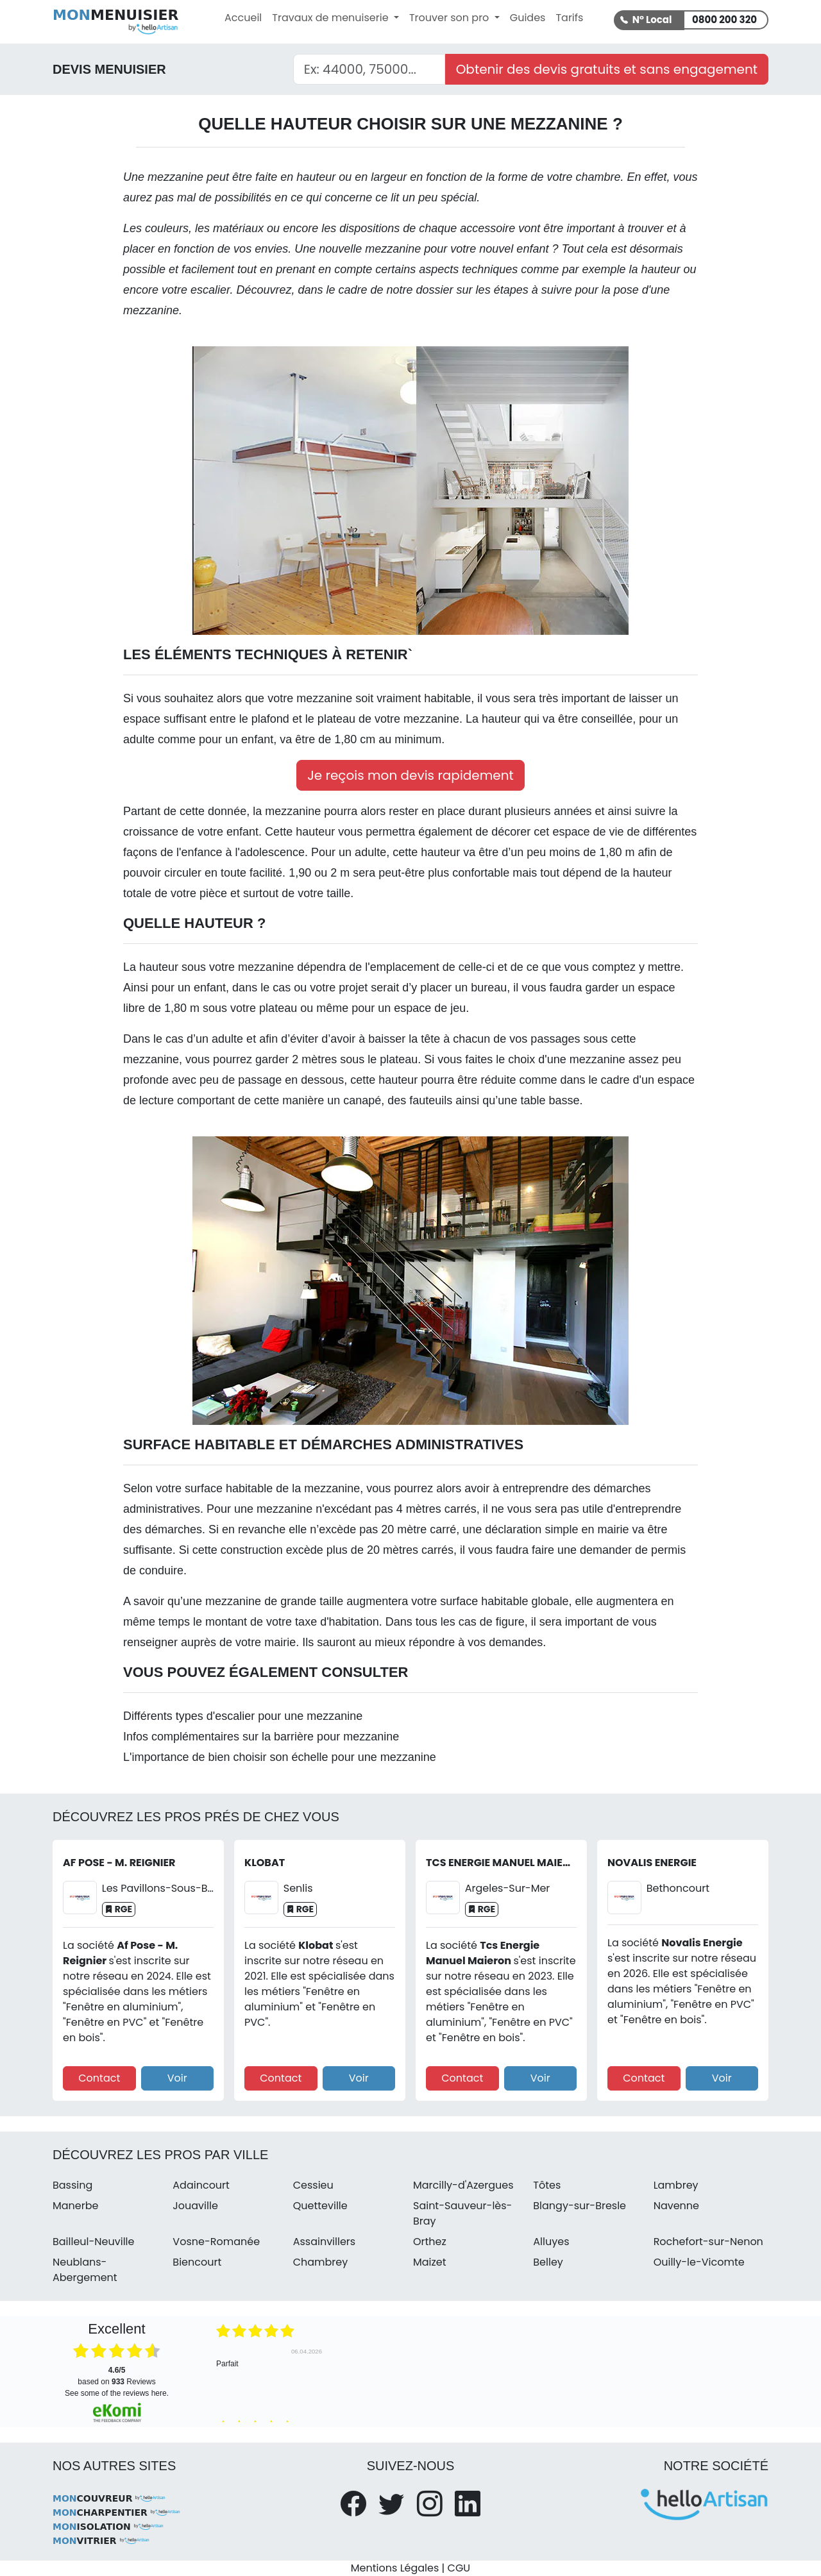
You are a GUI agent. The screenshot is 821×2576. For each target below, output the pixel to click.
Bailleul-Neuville (93, 2241)
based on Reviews (116, 2376)
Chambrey (320, 2262)
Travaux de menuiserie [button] (331, 17)
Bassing (72, 2185)
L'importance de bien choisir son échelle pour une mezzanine (279, 1757)
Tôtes (547, 2185)
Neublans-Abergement (85, 2270)
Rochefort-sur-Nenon (708, 2241)
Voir (177, 2078)
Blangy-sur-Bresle (579, 2205)
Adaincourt (201, 2185)
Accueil (243, 17)
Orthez (429, 2241)
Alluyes (551, 2241)
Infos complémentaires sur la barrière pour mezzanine (261, 1736)
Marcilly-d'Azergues (463, 2185)
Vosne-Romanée (216, 2241)
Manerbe (75, 2205)
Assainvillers (324, 2241)
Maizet (429, 2262)
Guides (528, 17)
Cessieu (313, 2185)
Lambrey (676, 2185)
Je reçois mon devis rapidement (410, 775)
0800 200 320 (724, 19)
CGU (459, 2568)
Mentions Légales (395, 2568)
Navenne (676, 2205)
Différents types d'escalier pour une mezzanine (242, 1716)
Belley (548, 2262)
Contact (99, 2078)
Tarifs (569, 17)
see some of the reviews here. (117, 2393)
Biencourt (197, 2262)
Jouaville (195, 2205)
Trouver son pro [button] (450, 17)
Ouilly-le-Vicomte (699, 2262)
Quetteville (320, 2205)
